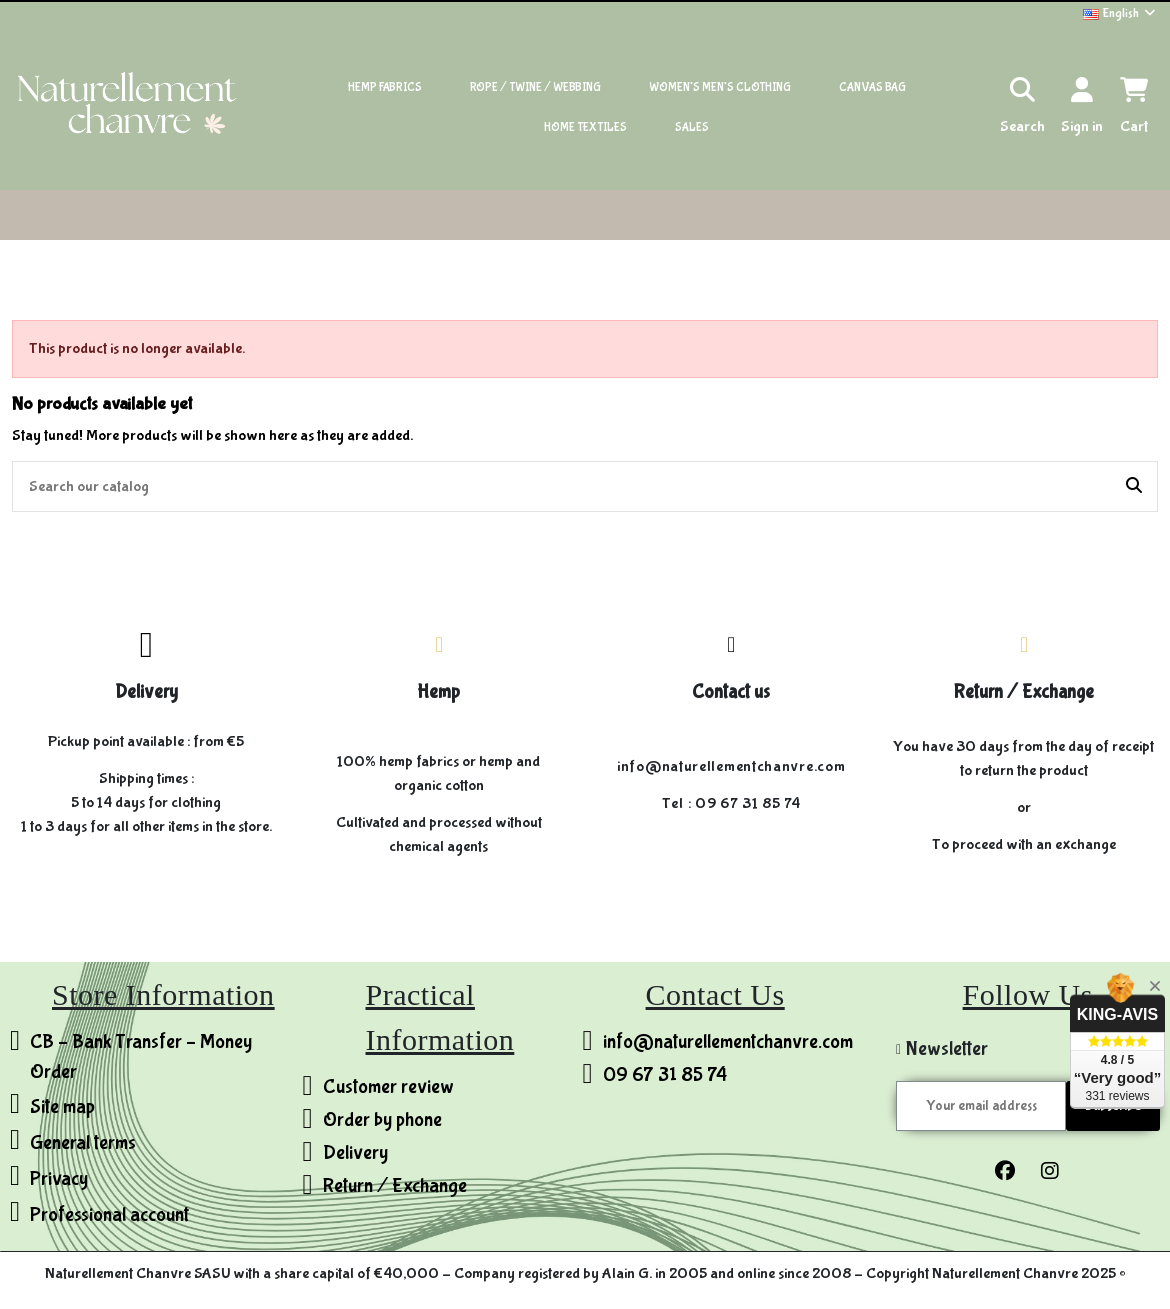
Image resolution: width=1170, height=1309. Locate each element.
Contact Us (715, 994)
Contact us (731, 692)
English (1120, 13)
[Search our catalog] (1134, 487)
